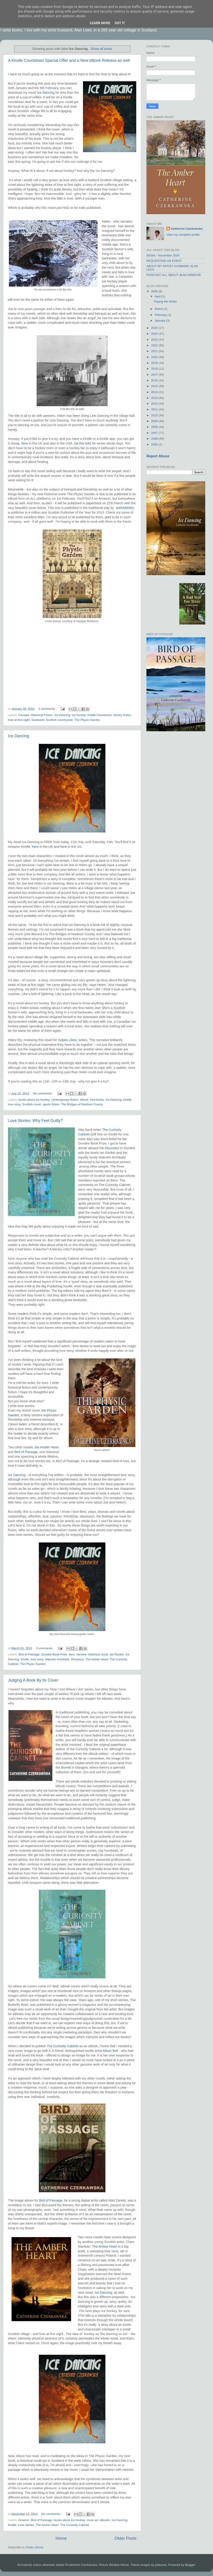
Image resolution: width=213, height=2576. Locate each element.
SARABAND (125, 508)
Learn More (100, 23)
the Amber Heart (47, 1447)
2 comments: (47, 708)
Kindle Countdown (99, 715)
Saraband (37, 720)
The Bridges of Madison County (82, 1104)
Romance (77, 1659)
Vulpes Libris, (68, 1040)
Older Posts (125, 2538)
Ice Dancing (45, 92)
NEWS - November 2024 (162, 255)
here (25, 443)
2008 (155, 427)
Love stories (26, 2525)
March (159, 308)
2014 (155, 392)
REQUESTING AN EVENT (164, 260)
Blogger (190, 2564)
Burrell (66, 1767)
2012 (155, 403)
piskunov (161, 2564)
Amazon (24, 2520)
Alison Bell (111, 2050)
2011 (155, 409)
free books (97, 1099)
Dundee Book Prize (54, 1654)
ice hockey (79, 715)
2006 (155, 438)
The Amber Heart (96, 1659)
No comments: (43, 1093)
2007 (155, 433)
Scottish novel (31, 1104)
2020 (155, 357)
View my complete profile (183, 234)
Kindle (127, 1099)
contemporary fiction (64, 1099)
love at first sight (19, 720)
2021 (155, 351)
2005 (155, 444)
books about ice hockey (33, 1099)
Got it (120, 23)
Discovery (112, 1148)
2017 (155, 374)
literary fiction (122, 715)
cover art (92, 2520)
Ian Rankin (117, 1654)
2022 (155, 345)
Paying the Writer (165, 301)
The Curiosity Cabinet (63, 2046)
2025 (155, 328)
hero (72, 1654)
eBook (84, 1099)
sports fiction (51, 1104)
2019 (155, 363)
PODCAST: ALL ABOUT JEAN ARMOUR (173, 275)
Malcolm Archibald (57, 1659)
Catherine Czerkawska (187, 228)
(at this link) (82, 443)
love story (14, 1104)
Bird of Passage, (51, 2200)
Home (61, 2538)
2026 (155, 291)
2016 (155, 380)
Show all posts (101, 48)
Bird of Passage (26, 1452)
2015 (155, 386)
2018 (155, 368)
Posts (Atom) (34, 2547)
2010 (155, 415)
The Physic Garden (87, 720)
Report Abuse (157, 456)
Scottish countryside (59, 720)
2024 (155, 333)
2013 (155, 398)
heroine (82, 1654)
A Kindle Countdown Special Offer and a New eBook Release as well (69, 60)
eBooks (105, 2520)
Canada (23, 715)
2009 (155, 421)
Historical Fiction (42, 715)
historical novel (98, 1654)
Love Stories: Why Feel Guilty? (35, 1120)
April (158, 296)
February (161, 314)
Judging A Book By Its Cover (33, 1680)
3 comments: (45, 1648)
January (160, 320)
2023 (155, 339)
